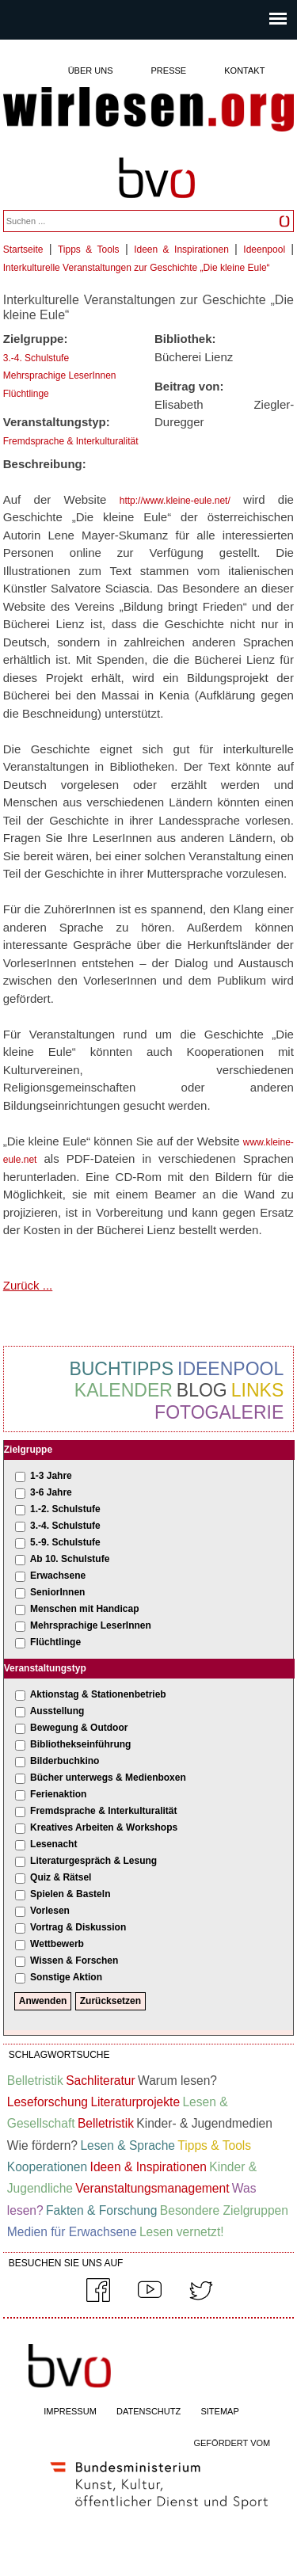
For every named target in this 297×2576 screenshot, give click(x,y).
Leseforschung (47, 2102)
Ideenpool (264, 249)
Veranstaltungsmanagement (152, 2188)
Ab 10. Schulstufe (70, 1558)
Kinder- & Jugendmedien (204, 2123)
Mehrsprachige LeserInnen (59, 375)
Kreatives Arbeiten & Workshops (103, 1827)
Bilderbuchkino (64, 1760)
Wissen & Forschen (74, 1960)
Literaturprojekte (135, 2102)
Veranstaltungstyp (45, 1668)
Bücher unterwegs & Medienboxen (108, 1777)
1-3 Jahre (51, 1475)
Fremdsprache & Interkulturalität (71, 441)
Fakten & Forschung (101, 2210)
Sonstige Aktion (66, 1977)
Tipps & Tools (89, 249)
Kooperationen (47, 2167)
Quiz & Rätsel (60, 1877)
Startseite (23, 249)
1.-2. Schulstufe (65, 1509)
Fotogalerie (219, 1412)
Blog (202, 1390)
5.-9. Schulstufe (65, 1542)
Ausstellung (57, 1711)
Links (257, 1390)
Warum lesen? (177, 2080)
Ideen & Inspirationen (181, 249)
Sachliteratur (100, 2080)
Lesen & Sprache (127, 2145)
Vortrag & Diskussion (78, 1927)
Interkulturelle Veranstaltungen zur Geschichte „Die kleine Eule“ (136, 267)
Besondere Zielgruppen (224, 2210)
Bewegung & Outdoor (79, 1727)
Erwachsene (58, 1575)
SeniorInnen (57, 1592)
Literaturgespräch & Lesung (93, 1860)
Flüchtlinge (26, 393)
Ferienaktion (58, 1794)
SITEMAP (219, 2411)
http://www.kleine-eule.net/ (175, 500)
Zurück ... (28, 1285)
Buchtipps (121, 1368)
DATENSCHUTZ (148, 2411)
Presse (169, 70)
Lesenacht (53, 1844)
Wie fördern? (42, 2145)
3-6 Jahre (51, 1492)
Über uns (90, 70)
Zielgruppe (28, 1449)
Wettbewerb (57, 1943)
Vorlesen (50, 1910)
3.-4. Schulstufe (36, 358)
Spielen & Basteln (70, 1894)
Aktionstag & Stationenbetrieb (98, 1694)
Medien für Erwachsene (72, 2232)
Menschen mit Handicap (84, 1608)
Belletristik (35, 2080)
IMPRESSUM (70, 2411)
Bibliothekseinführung (80, 1744)
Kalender (123, 1390)
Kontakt (244, 70)
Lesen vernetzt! (181, 2232)
